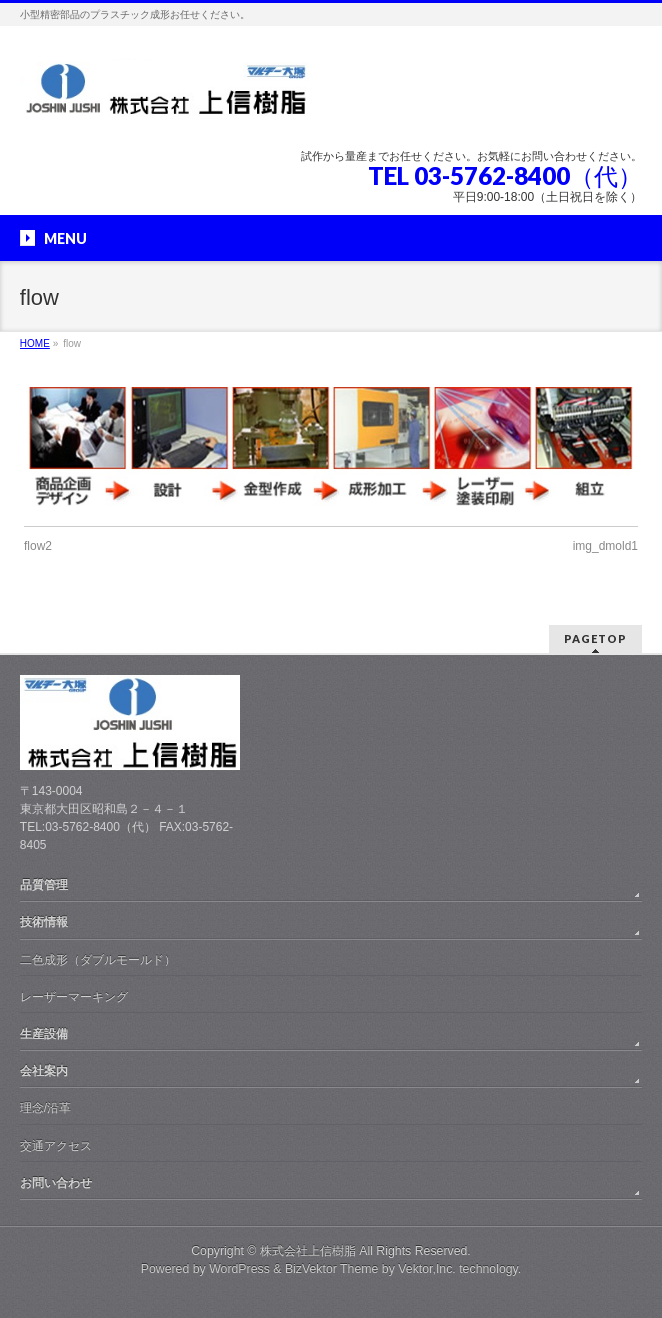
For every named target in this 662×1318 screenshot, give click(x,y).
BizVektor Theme (332, 1269)
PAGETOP (595, 638)
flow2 (38, 546)
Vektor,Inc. (427, 1269)
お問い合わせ (56, 1183)
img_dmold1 (605, 546)
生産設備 (44, 1034)
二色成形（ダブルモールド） (98, 960)
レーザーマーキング (74, 997)
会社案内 (44, 1071)
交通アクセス (56, 1146)
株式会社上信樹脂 (308, 1251)
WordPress (239, 1269)
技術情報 (44, 922)
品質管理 (44, 885)
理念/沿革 (45, 1108)
